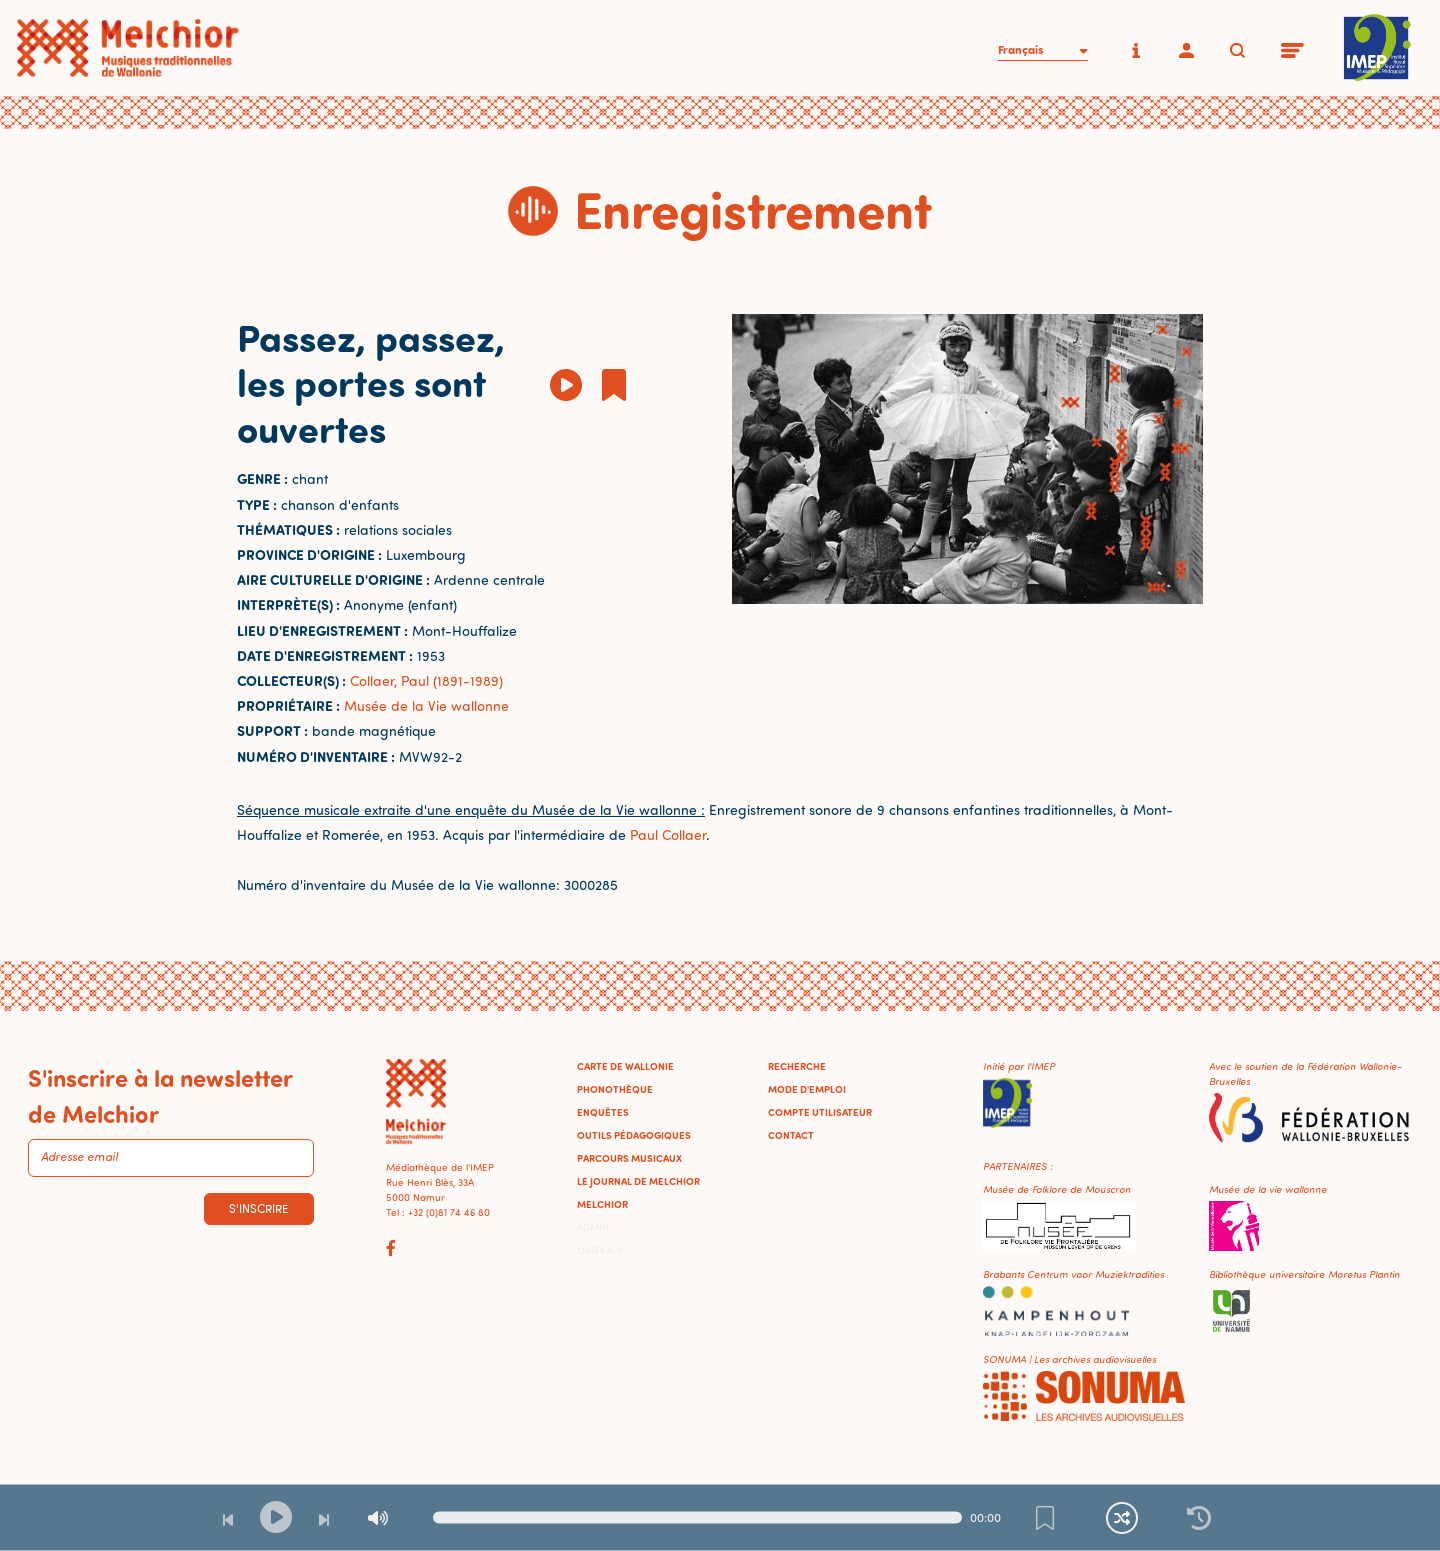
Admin (593, 1227)
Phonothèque (615, 1089)
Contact (791, 1135)
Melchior (602, 1204)
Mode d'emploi (807, 1089)
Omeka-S (600, 1250)
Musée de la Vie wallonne (426, 705)
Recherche (797, 1066)
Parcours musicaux (629, 1158)
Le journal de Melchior (638, 1181)
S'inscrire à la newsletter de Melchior (160, 1095)
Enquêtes (603, 1112)
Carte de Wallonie (625, 1066)
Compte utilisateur (820, 1112)
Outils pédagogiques (634, 1135)
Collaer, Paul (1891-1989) (426, 680)
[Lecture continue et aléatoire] (1122, 1518)
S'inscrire (259, 1208)
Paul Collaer (668, 834)
